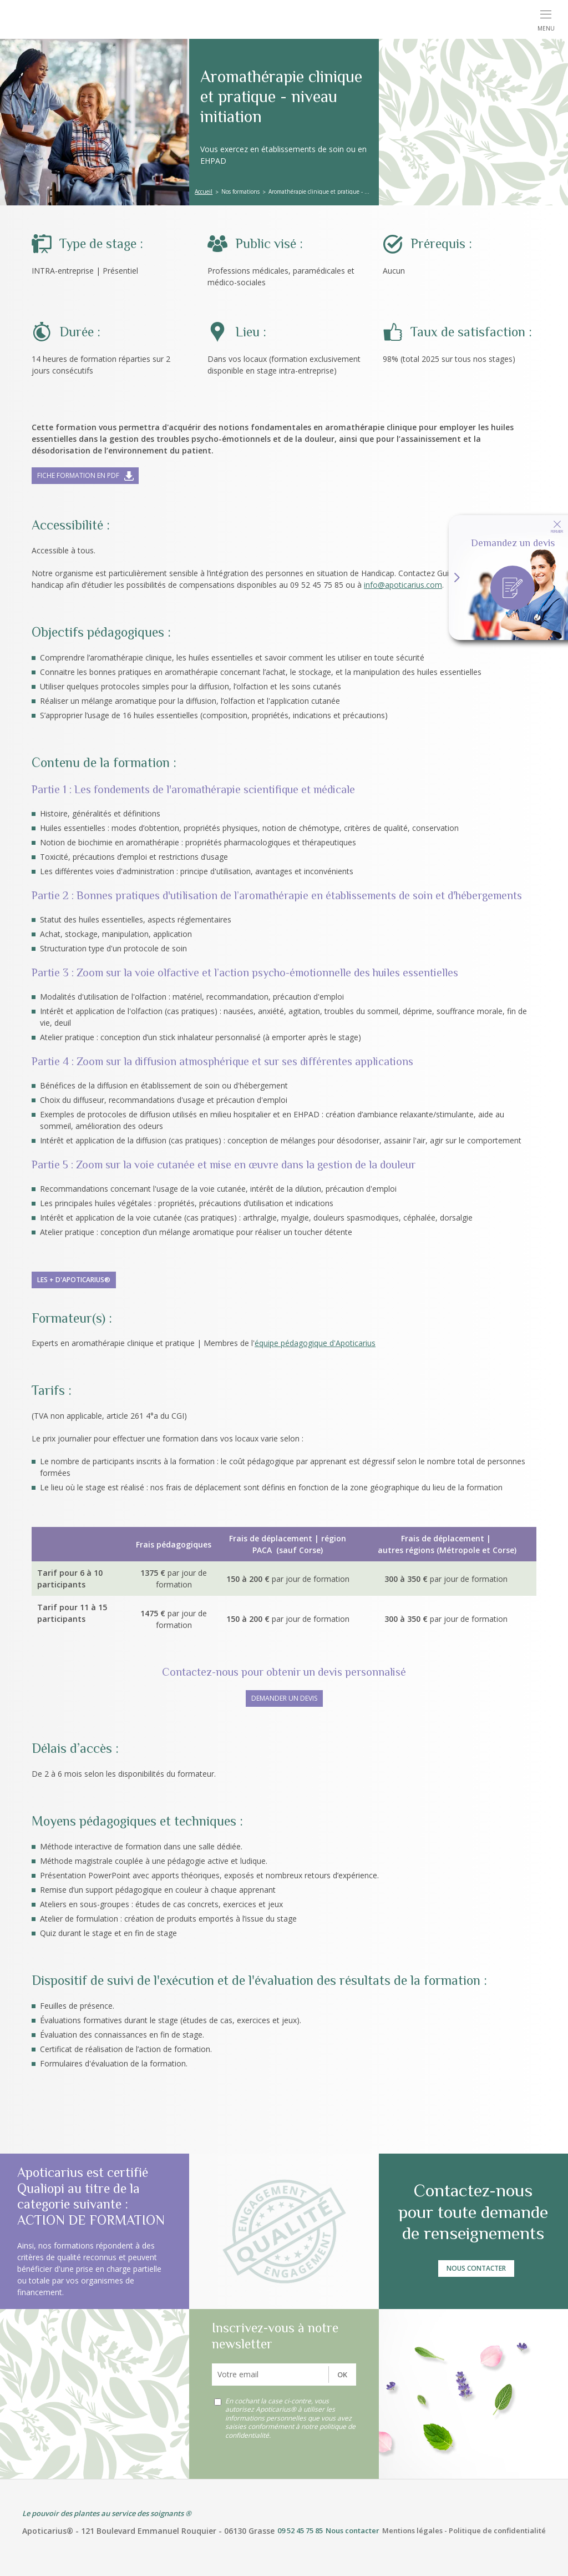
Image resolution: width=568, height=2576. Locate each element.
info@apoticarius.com (403, 584)
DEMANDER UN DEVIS (284, 1698)
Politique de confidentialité (497, 2530)
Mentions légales (412, 2530)
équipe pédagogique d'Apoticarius (315, 1343)
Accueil (203, 191)
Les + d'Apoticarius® (73, 1279)
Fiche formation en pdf (78, 475)
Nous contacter (476, 2268)
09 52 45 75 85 (300, 2530)
